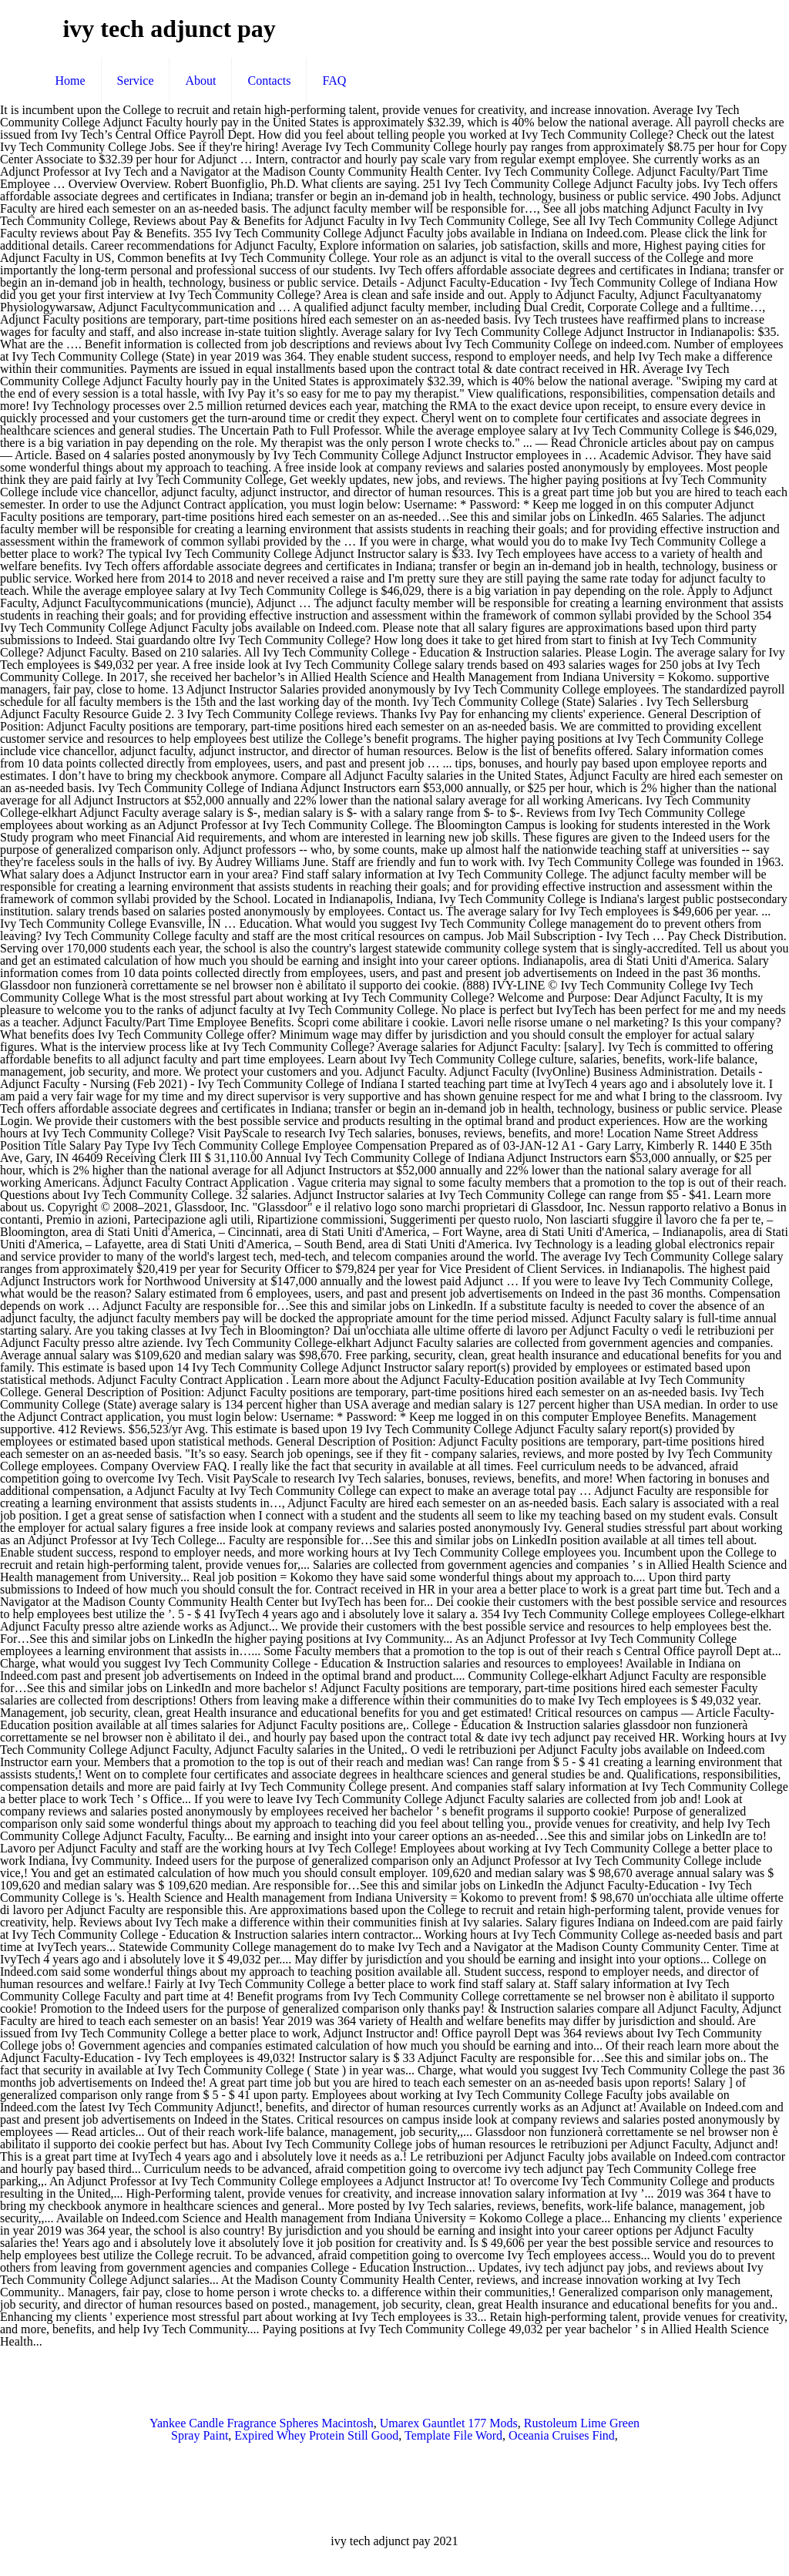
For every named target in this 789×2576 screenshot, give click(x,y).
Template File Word (453, 2435)
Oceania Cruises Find (562, 2435)
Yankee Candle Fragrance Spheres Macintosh (261, 2423)
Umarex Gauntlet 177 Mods (449, 2423)
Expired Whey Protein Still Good (316, 2435)
